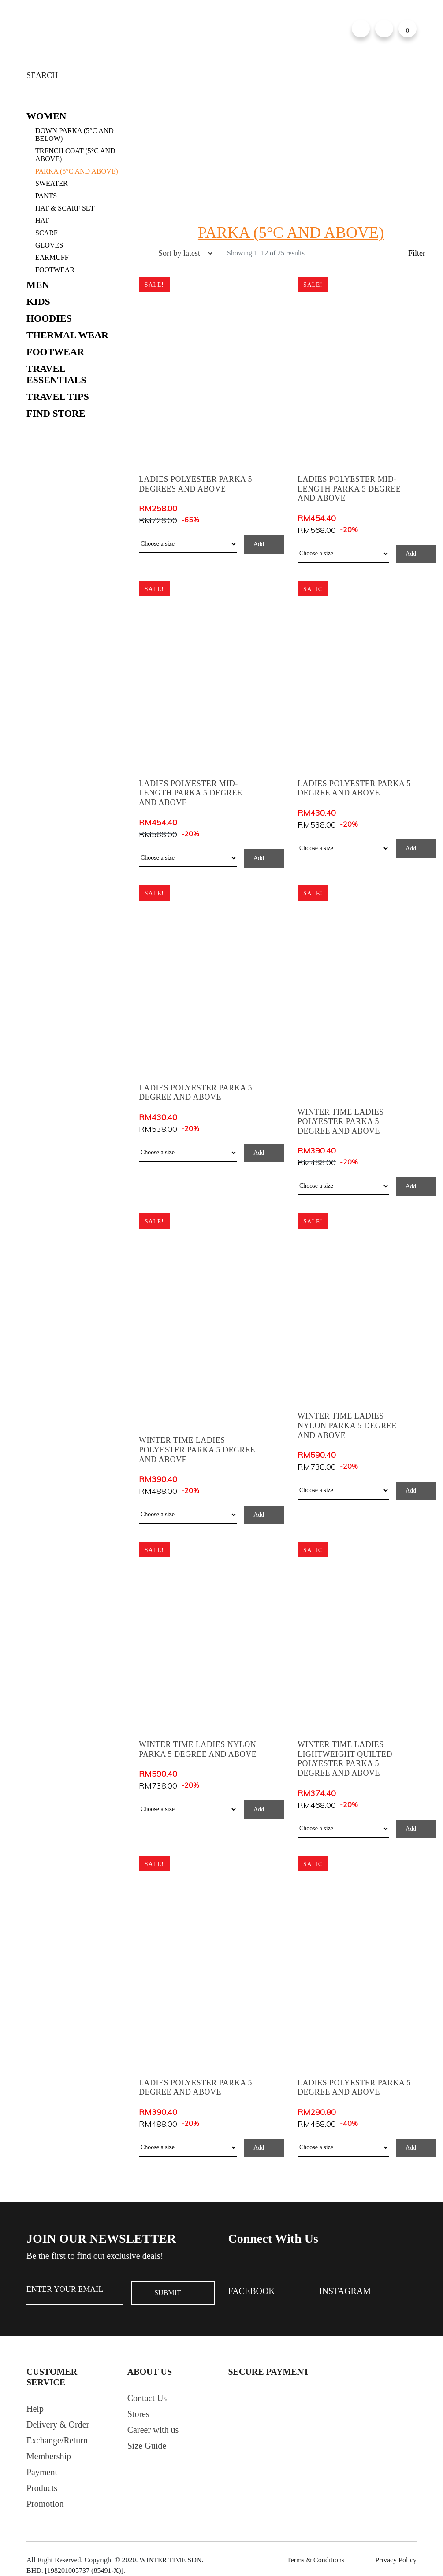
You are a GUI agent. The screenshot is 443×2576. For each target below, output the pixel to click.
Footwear (55, 351)
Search (114, 72)
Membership (48, 2456)
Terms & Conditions (315, 2560)
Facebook (251, 2291)
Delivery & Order (57, 2424)
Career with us (153, 2430)
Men (37, 284)
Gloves (49, 245)
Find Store (55, 413)
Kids (38, 301)
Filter (416, 253)
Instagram (345, 2291)
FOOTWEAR (54, 269)
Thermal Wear (67, 334)
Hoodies (49, 318)
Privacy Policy (396, 2560)
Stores (138, 2414)
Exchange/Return (57, 2440)
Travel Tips (57, 396)
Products (41, 2488)
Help (35, 2408)
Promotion (44, 2504)
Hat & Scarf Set (64, 208)
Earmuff (52, 257)
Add (258, 544)
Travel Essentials (56, 374)
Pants (46, 196)
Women (46, 116)
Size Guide (146, 2445)
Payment (41, 2472)
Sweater (51, 183)
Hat (42, 220)
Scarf (46, 233)
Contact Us (147, 2398)
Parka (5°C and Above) (76, 171)
